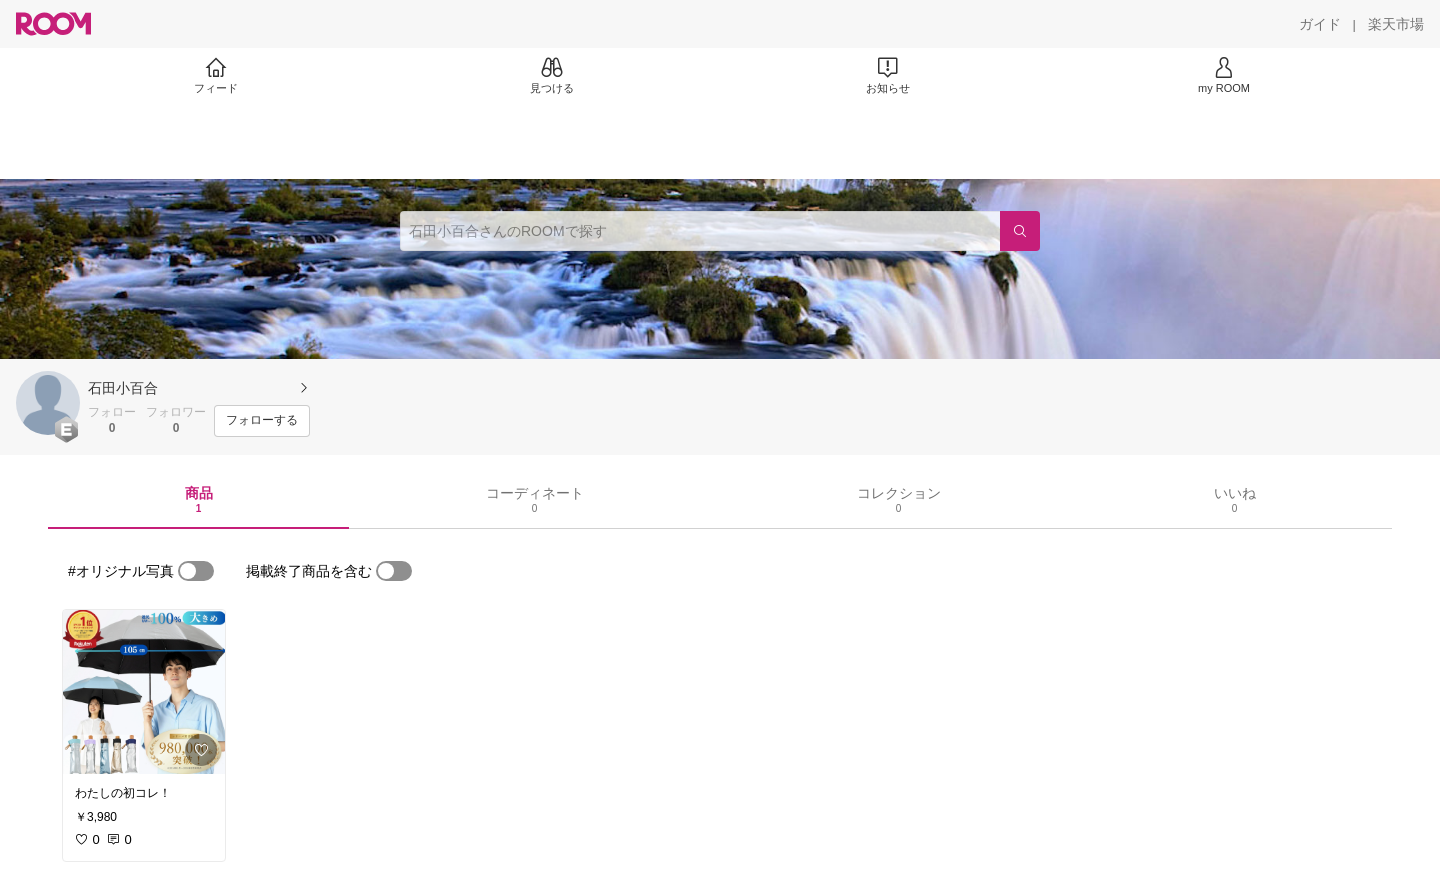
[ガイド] (1320, 24)
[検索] (1020, 231)
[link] (144, 692)
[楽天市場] (1396, 24)
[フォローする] (262, 421)
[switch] (196, 571)
